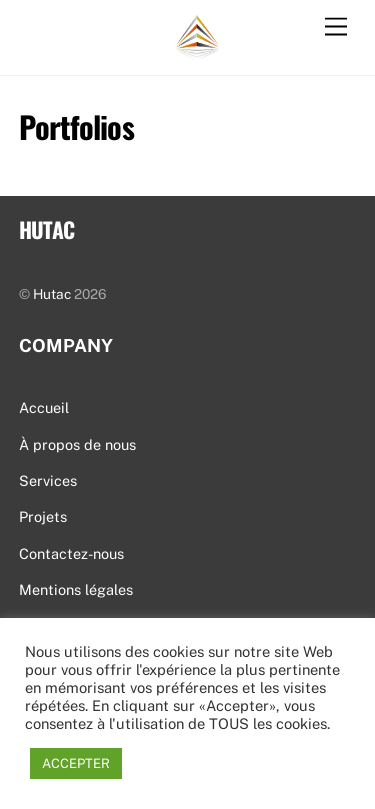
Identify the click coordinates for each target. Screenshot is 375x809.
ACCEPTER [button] (76, 763)
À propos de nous (77, 444)
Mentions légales (76, 589)
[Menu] (336, 27)
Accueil (44, 407)
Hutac (52, 294)
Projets (43, 516)
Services (48, 480)
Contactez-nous (71, 553)
